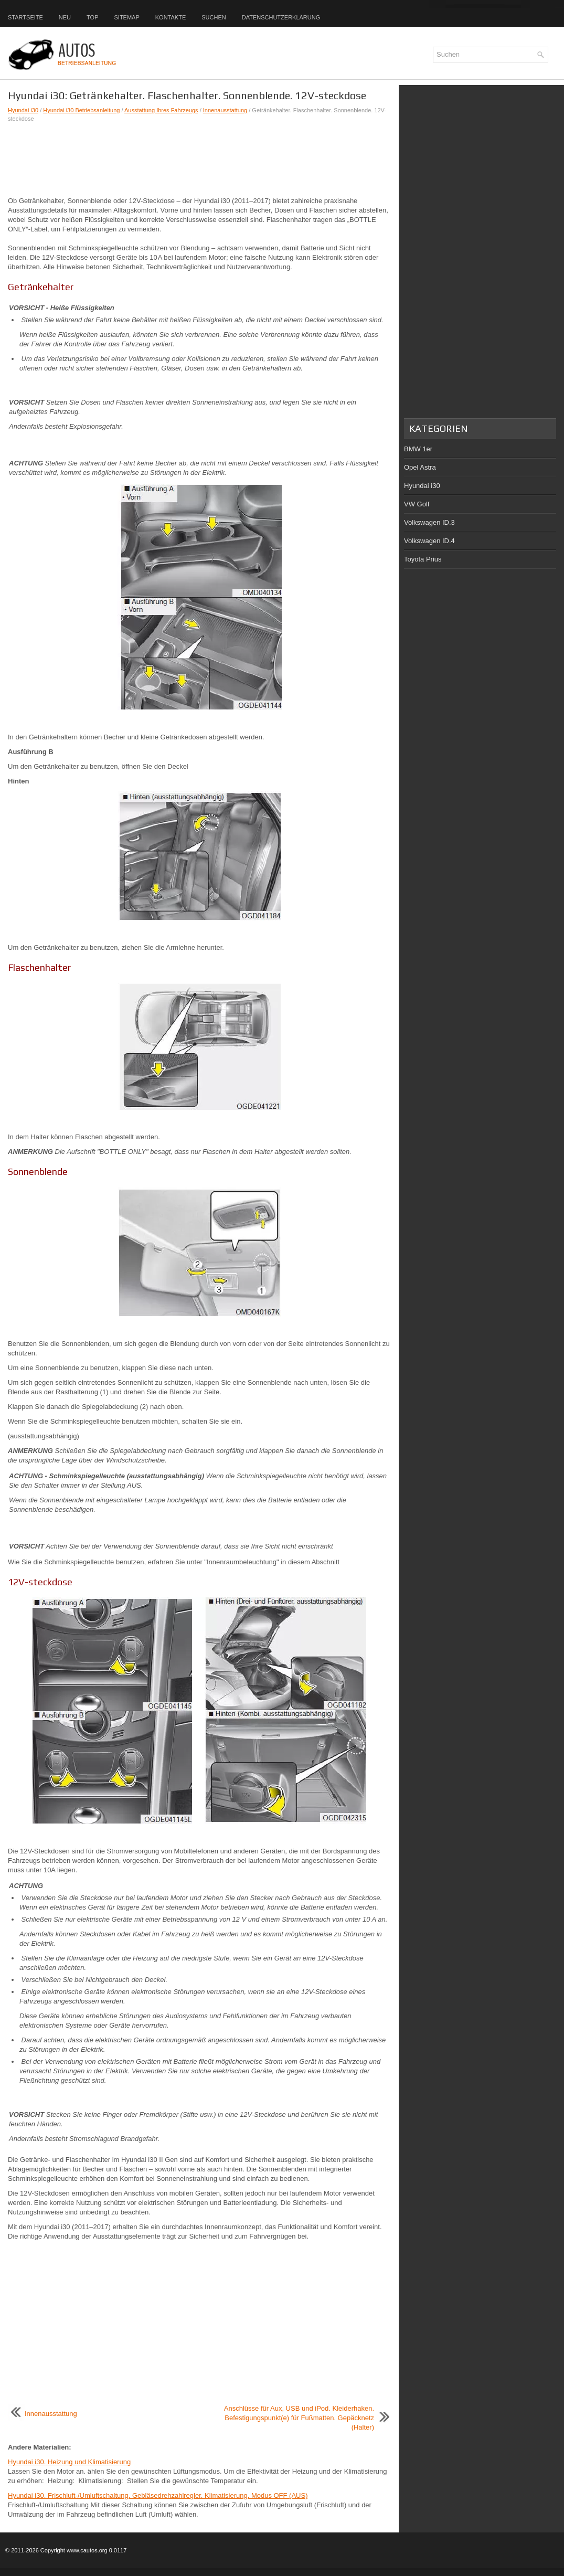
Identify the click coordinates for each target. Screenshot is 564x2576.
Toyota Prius (423, 559)
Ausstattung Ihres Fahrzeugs (161, 110)
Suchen (213, 17)
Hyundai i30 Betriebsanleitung (81, 110)
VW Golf (416, 504)
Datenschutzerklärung (281, 17)
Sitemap (126, 17)
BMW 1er (418, 449)
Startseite (25, 17)
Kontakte (170, 17)
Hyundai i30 (23, 110)
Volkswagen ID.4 (429, 541)
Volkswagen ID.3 (429, 522)
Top (92, 17)
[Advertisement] (199, 159)
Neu (65, 17)
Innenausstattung (225, 110)
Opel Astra (420, 467)
